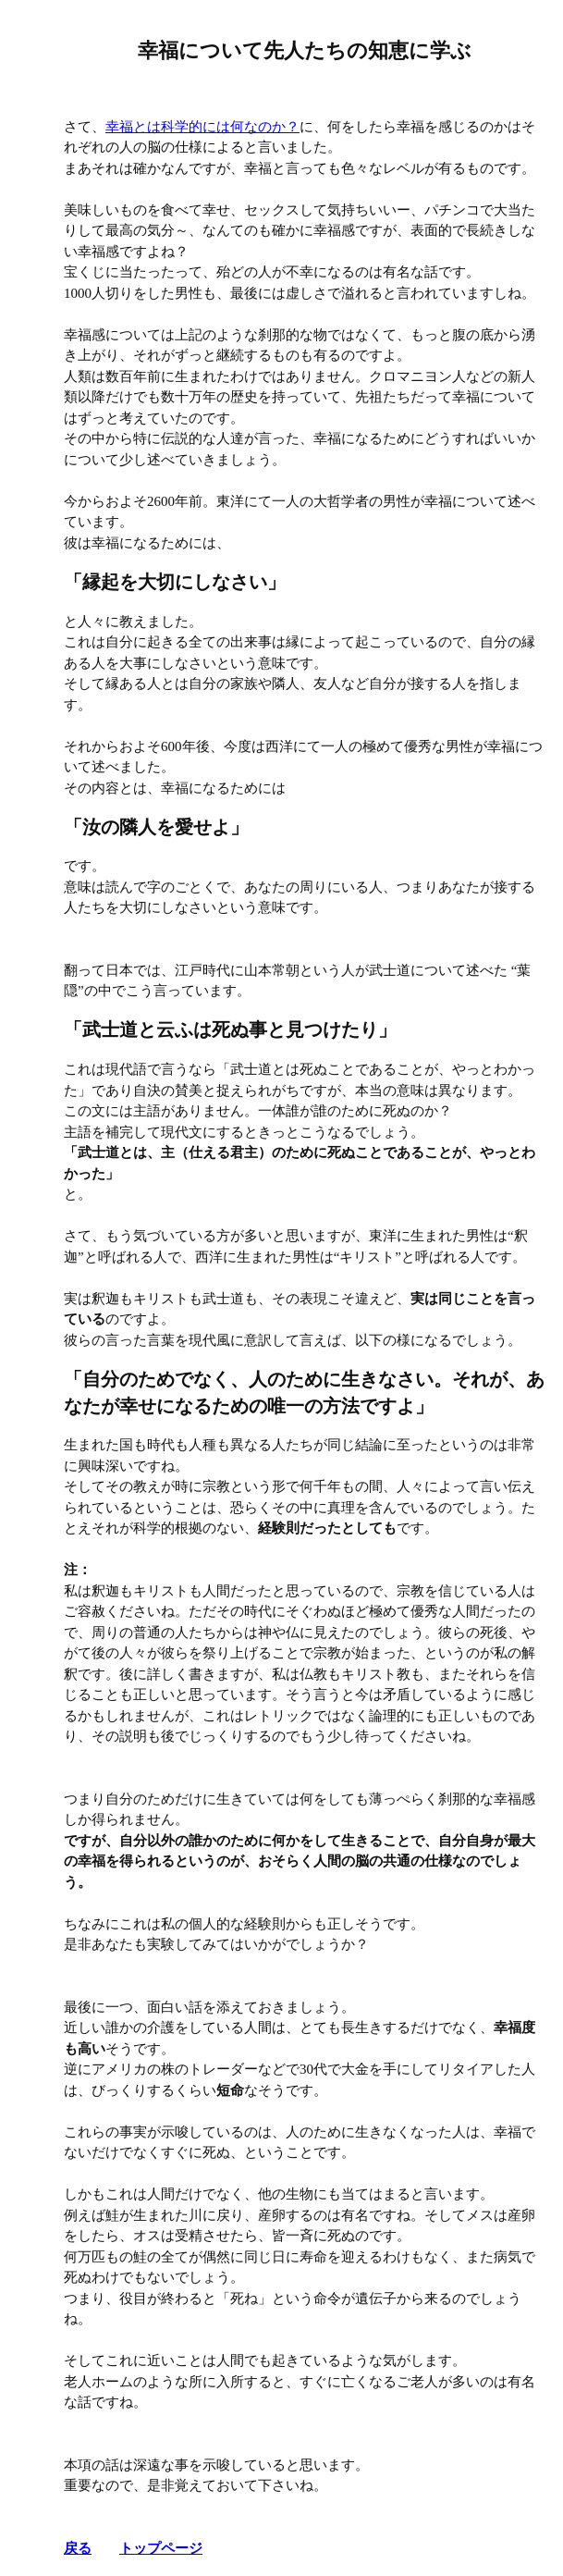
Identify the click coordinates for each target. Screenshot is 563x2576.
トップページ (160, 2548)
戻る (78, 2548)
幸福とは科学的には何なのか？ (202, 126)
